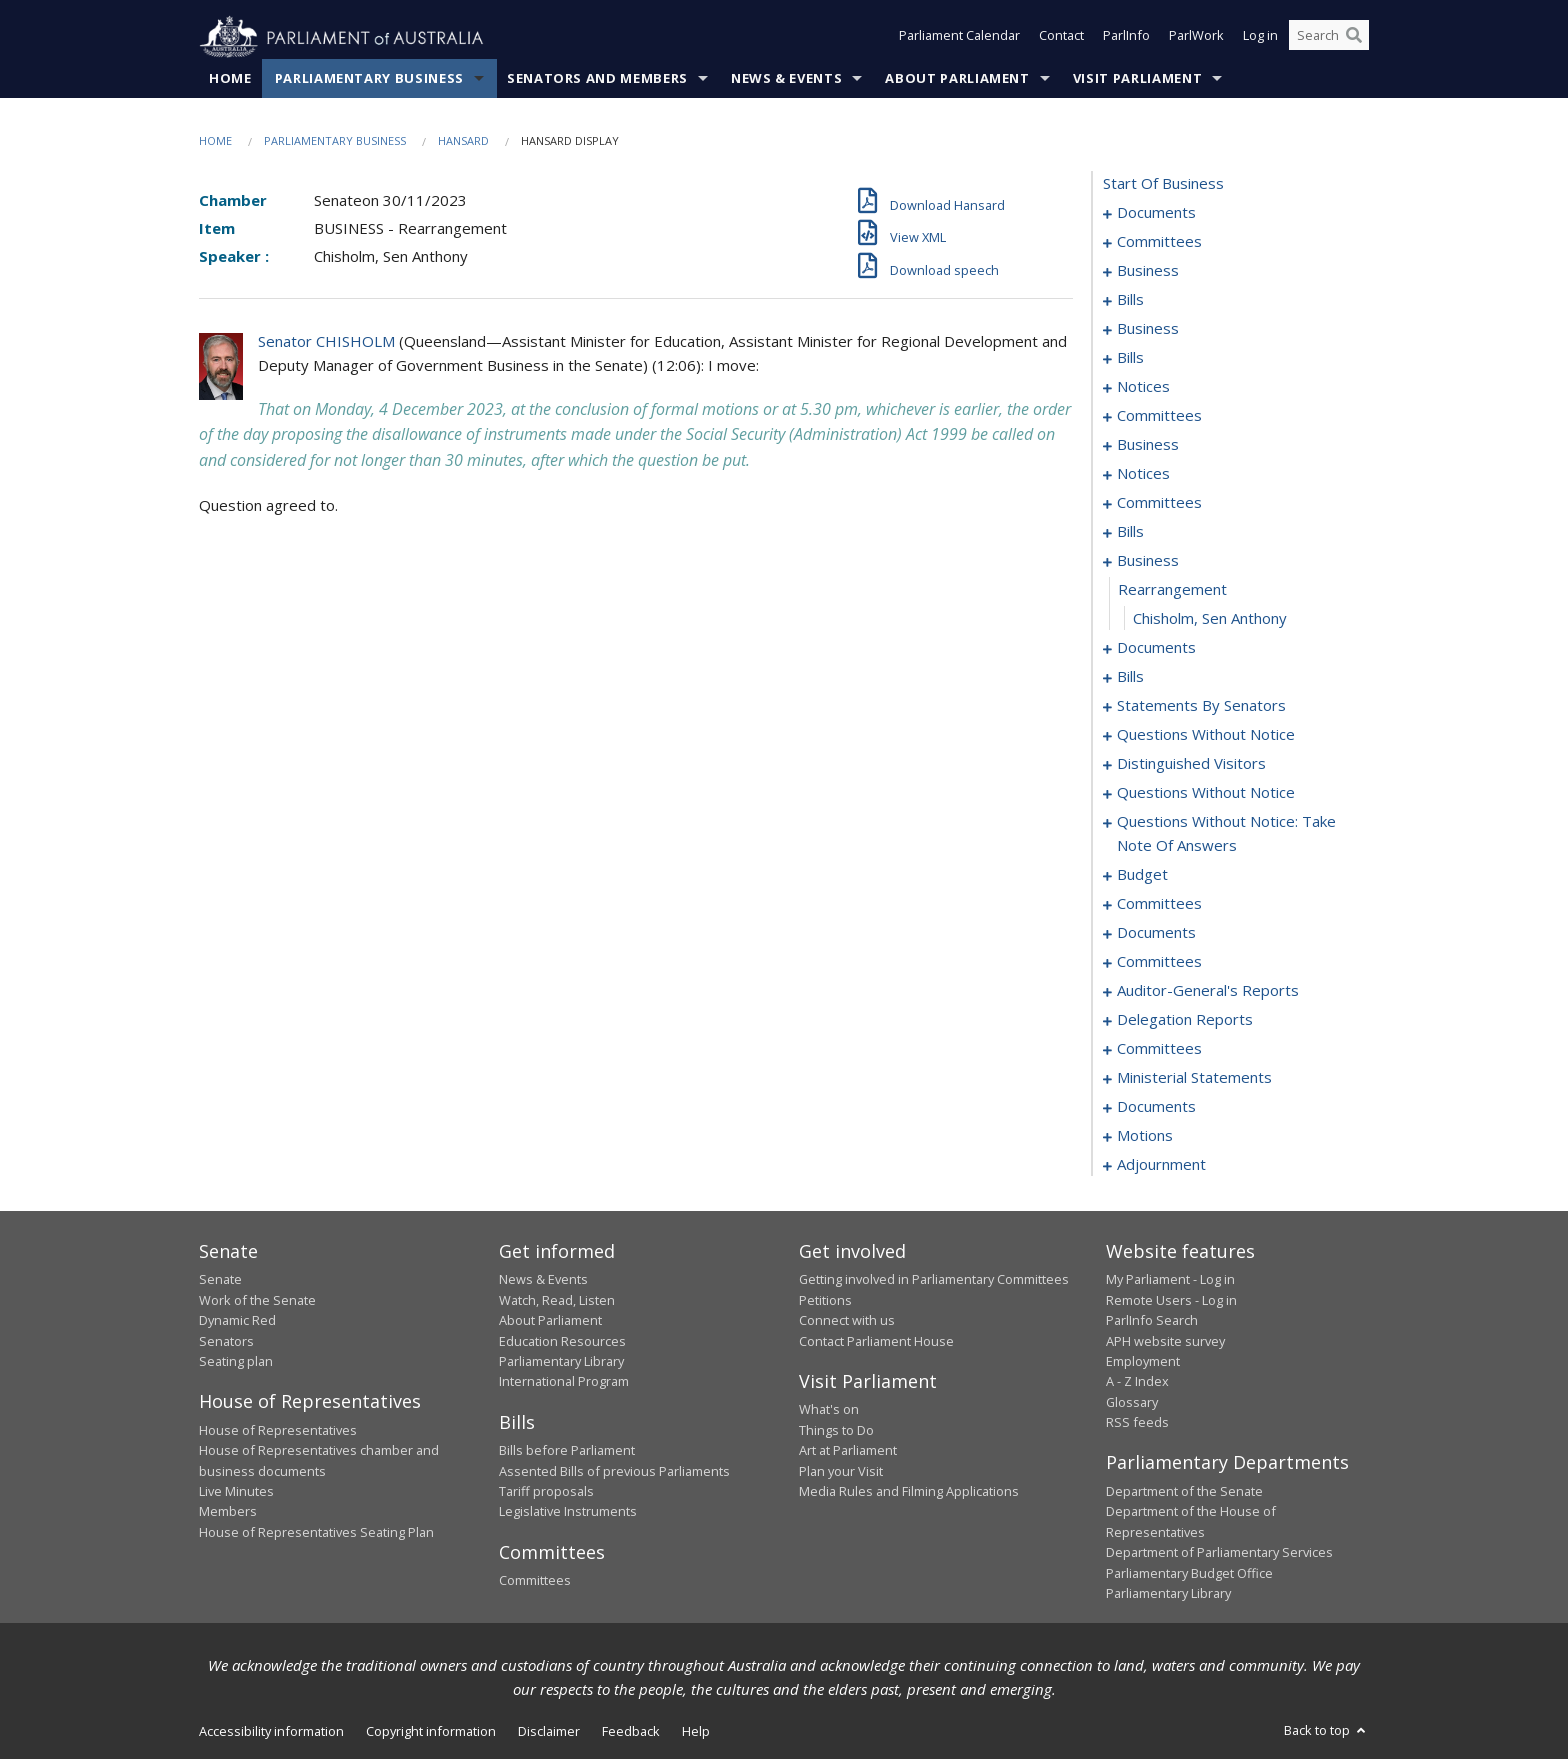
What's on (829, 1410)
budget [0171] (1142, 875)
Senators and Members (597, 79)
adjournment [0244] (1161, 1165)
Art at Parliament (848, 1451)
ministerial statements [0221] (1194, 1078)
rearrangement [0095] (1172, 590)
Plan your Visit (841, 1471)
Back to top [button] (1326, 1731)
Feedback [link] (631, 1732)
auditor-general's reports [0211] (1208, 991)
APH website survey (1165, 1341)
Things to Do (836, 1430)
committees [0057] (1159, 416)
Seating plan (236, 1362)
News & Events (786, 79)
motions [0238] (1145, 1136)
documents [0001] (1156, 213)
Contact (1061, 38)
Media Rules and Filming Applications (909, 1492)
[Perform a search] (1354, 38)
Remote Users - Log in (1171, 1300)
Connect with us (847, 1321)
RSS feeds (1137, 1423)
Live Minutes (236, 1492)
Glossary (1132, 1402)
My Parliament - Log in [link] (1170, 1280)
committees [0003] (1159, 242)
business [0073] (1148, 445)
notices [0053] (1143, 387)
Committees (535, 1581)
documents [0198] (1156, 933)
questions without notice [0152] (1206, 793)
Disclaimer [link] (549, 1732)
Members (228, 1512)
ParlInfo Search (1152, 1321)
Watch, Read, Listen (557, 1300)
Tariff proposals (546, 1492)
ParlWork (1196, 38)
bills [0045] (1130, 358)
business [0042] (1148, 329)
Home (230, 79)
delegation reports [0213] (1185, 1020)
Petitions (825, 1300)
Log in (1260, 38)
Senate (220, 1280)
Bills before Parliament (567, 1451)
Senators (226, 1341)
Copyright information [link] (431, 1732)
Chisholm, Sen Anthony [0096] (1210, 619)
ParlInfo (1126, 38)
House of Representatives (278, 1430)
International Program (564, 1382)
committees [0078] (1159, 503)
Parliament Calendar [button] (959, 38)
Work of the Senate (257, 1300)
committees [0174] (1159, 904)
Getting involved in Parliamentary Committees (934, 1280)
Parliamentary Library (561, 1362)
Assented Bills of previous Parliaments (614, 1471)
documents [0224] (1156, 1107)
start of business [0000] (1163, 184)
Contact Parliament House (876, 1341)
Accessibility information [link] (271, 1732)
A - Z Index (1137, 1382)
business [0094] (1148, 561)
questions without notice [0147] (1206, 735)
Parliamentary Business (369, 79)
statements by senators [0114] (1201, 706)
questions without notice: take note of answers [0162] (1226, 834)
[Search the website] (1329, 38)
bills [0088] (1130, 532)
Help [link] (696, 1732)
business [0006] (1148, 271)
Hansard (463, 141)
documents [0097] (1156, 648)
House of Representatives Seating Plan (316, 1532)
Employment (1143, 1362)
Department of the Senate (1184, 1492)
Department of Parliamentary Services (1219, 1553)
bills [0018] (1130, 300)
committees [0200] (1159, 962)
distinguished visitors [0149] (1191, 764)
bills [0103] (1130, 677)
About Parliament (957, 79)
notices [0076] (1143, 474)
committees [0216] (1159, 1049)
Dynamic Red (237, 1321)
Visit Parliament (1137, 79)
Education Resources (562, 1341)
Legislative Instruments (568, 1512)
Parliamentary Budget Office (1189, 1573)
